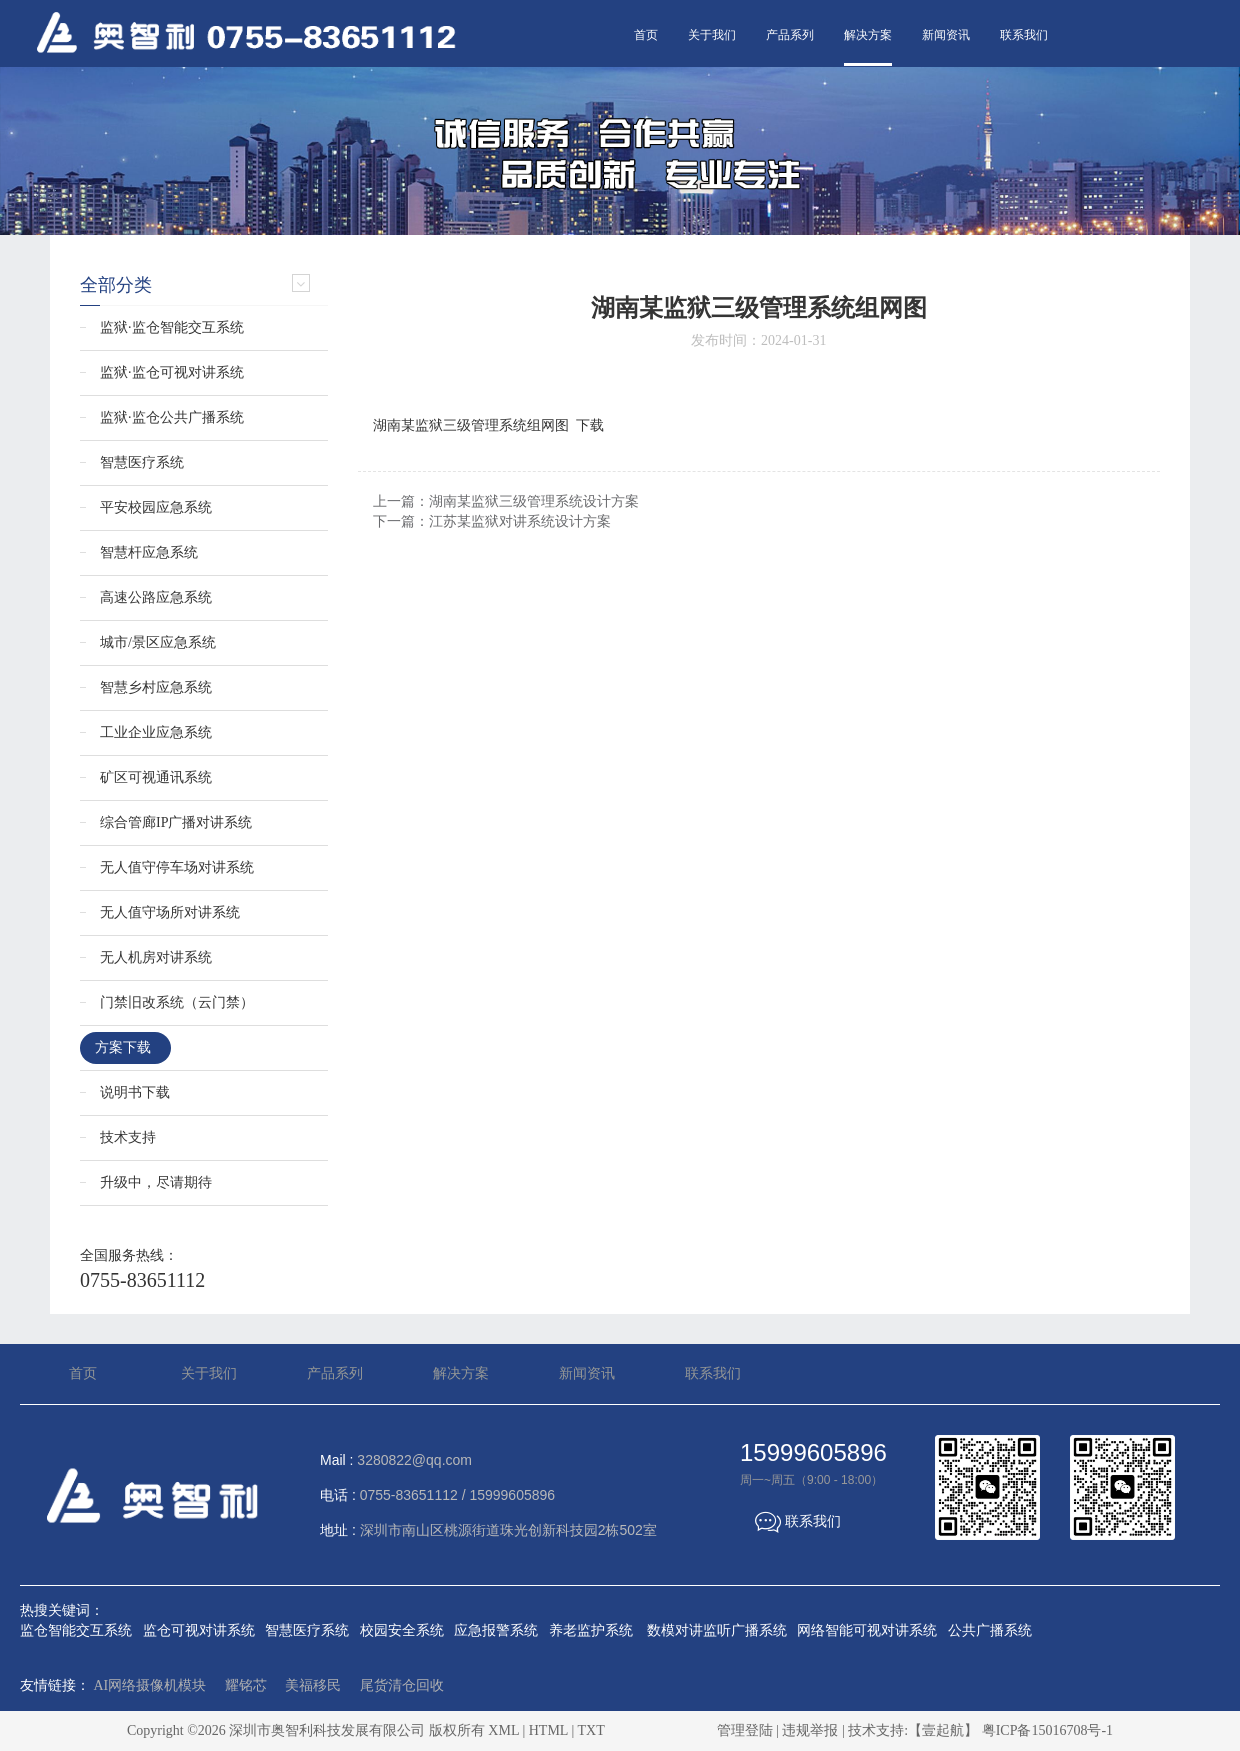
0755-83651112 (142, 1280)
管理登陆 (745, 1730)
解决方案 (868, 35)
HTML (548, 1730)
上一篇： (506, 501)
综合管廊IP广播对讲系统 (176, 822)
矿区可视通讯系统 (156, 777)
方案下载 (123, 1047)
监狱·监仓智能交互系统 (172, 327)
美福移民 (313, 1685)
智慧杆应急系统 (149, 552)
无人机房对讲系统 (156, 957)
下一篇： (492, 521)
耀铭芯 (246, 1685)
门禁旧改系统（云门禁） (177, 1002)
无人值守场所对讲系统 (170, 912)
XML (503, 1730)
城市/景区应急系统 (158, 642)
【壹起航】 (943, 1730)
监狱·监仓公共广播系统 (172, 417)
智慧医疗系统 (142, 462)
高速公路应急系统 (156, 597)
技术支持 (128, 1137)
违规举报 (810, 1730)
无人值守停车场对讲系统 (177, 867)
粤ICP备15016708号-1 (1047, 1730)
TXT (590, 1730)
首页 (646, 35)
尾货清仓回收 (402, 1685)
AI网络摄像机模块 (150, 1685)
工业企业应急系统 (156, 732)
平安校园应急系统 (156, 507)
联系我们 (1024, 35)
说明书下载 (135, 1092)
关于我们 (712, 35)
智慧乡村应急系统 (156, 687)
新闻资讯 (946, 35)
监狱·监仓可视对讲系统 (172, 372)
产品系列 (790, 35)
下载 (590, 425)
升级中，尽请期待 (156, 1182)
